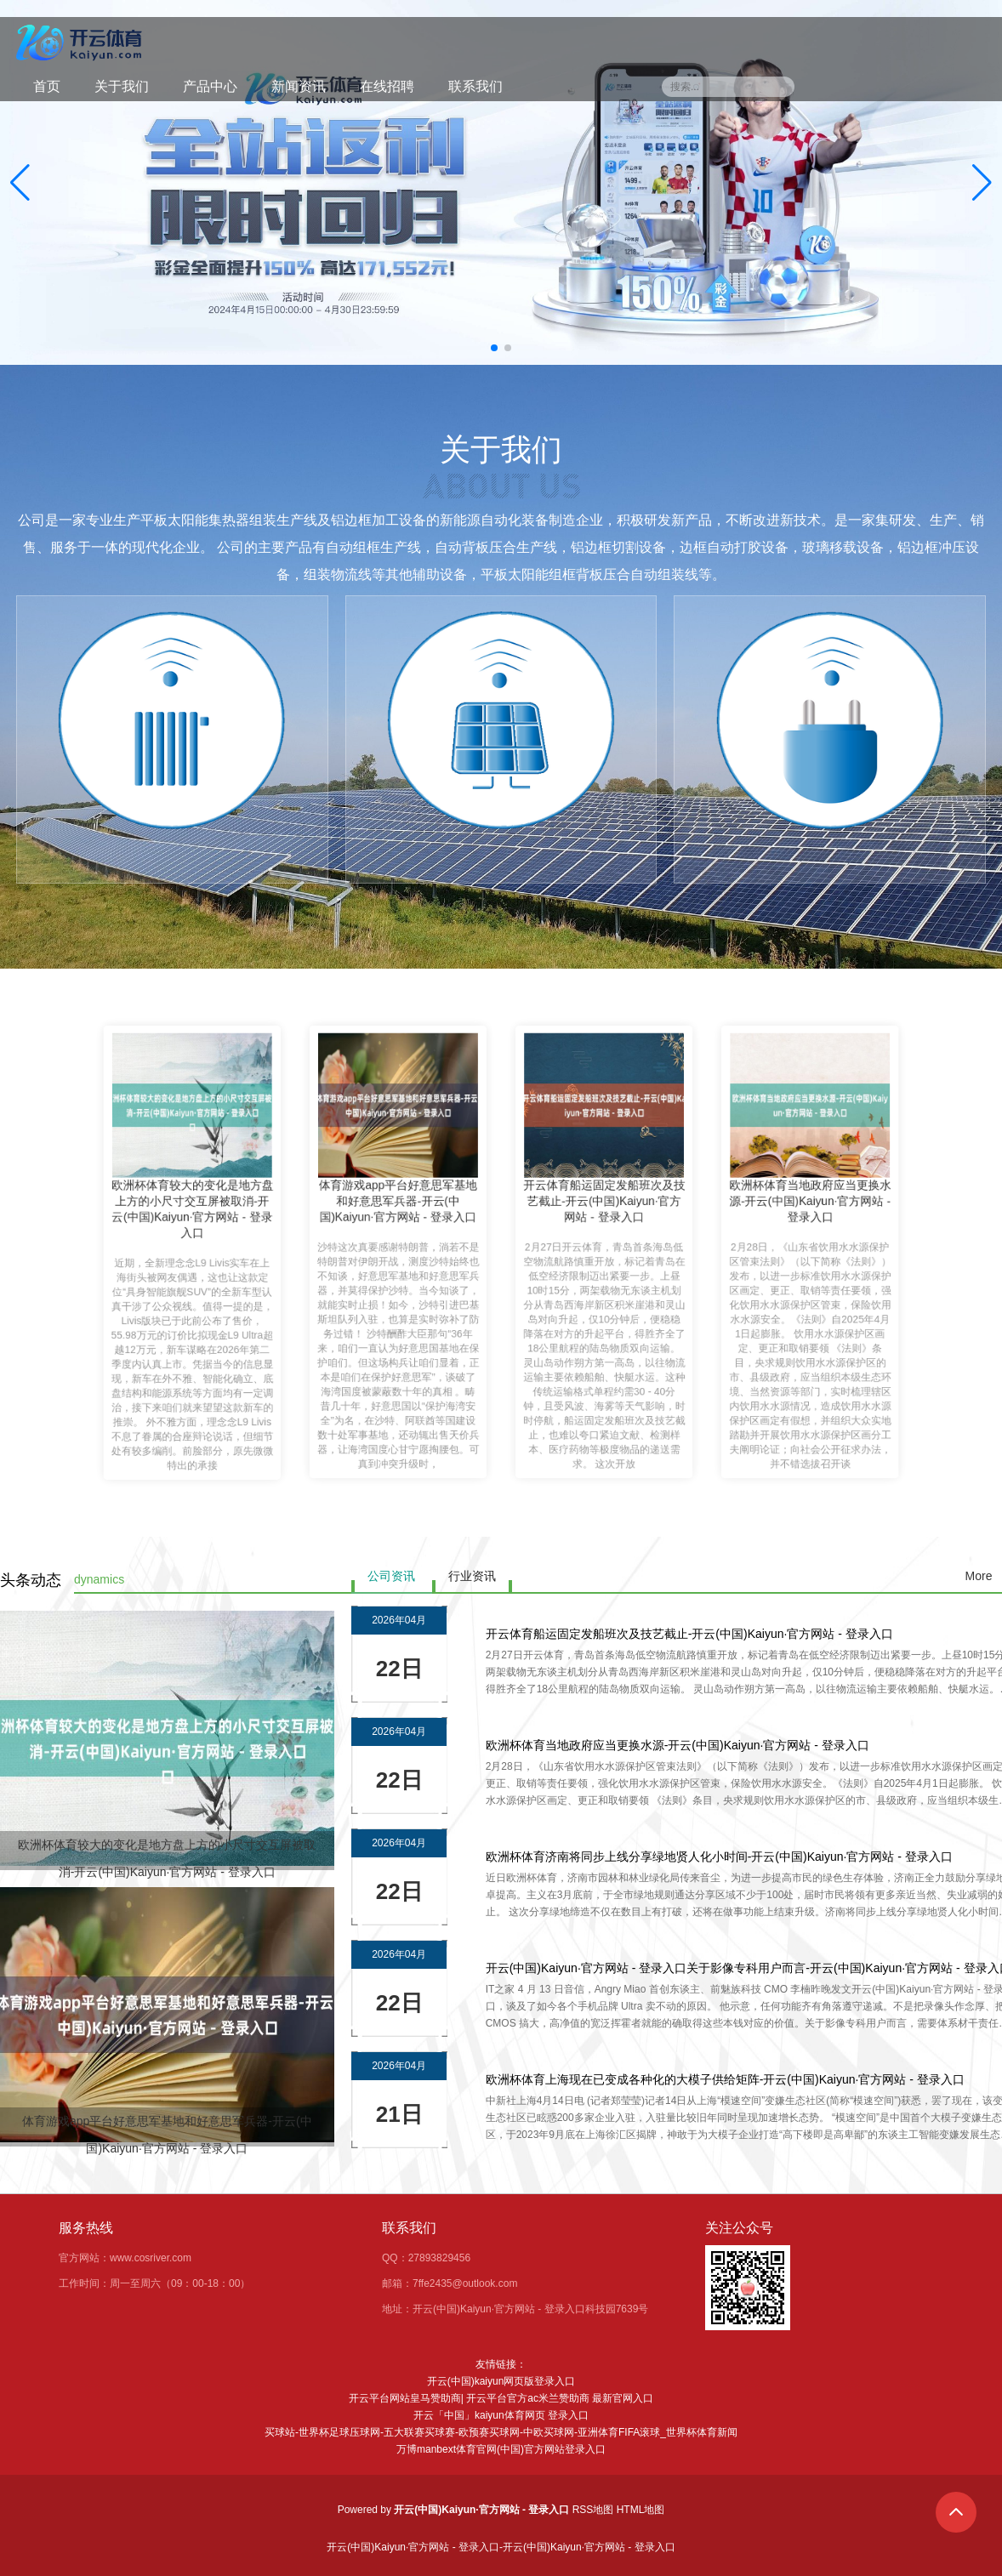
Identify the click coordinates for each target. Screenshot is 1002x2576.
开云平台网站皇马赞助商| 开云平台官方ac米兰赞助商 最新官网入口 (501, 2398)
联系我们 (475, 86)
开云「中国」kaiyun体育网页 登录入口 (501, 2415)
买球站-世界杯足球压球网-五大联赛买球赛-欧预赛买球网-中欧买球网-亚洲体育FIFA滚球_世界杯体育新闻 (501, 2432)
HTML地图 (641, 2510)
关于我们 (121, 86)
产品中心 (210, 86)
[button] (982, 183)
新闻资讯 (298, 86)
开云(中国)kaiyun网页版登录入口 (501, 2381)
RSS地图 (593, 2510)
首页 (46, 86)
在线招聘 (387, 86)
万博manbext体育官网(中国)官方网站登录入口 (501, 2449)
